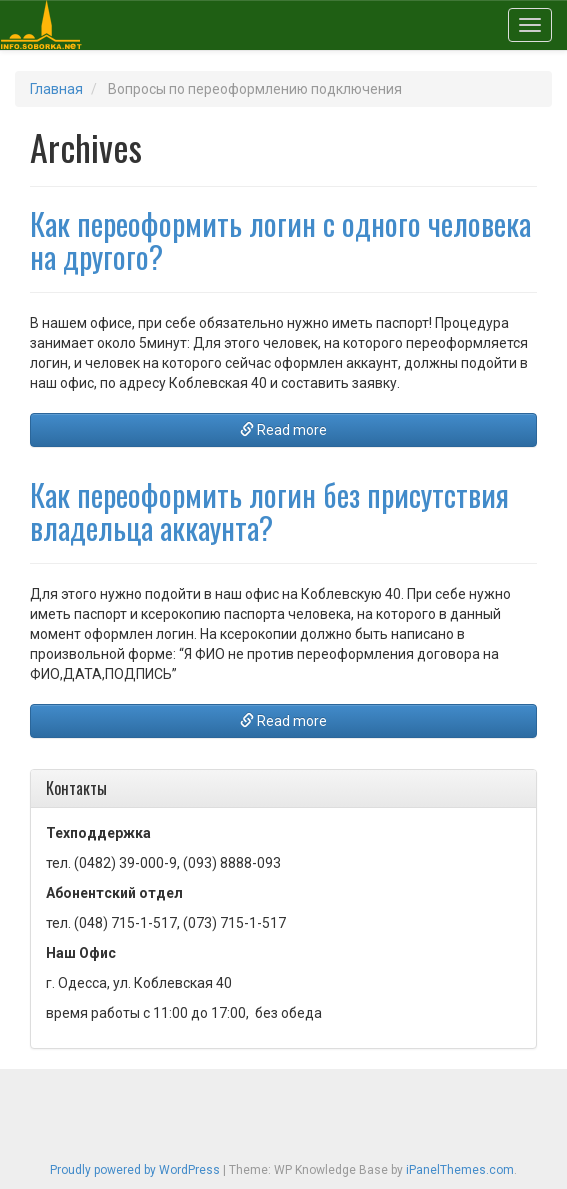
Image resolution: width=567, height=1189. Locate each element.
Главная (56, 89)
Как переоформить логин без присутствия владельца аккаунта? (269, 511)
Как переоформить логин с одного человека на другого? (280, 240)
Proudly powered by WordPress (135, 1170)
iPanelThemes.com (460, 1170)
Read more (283, 430)
